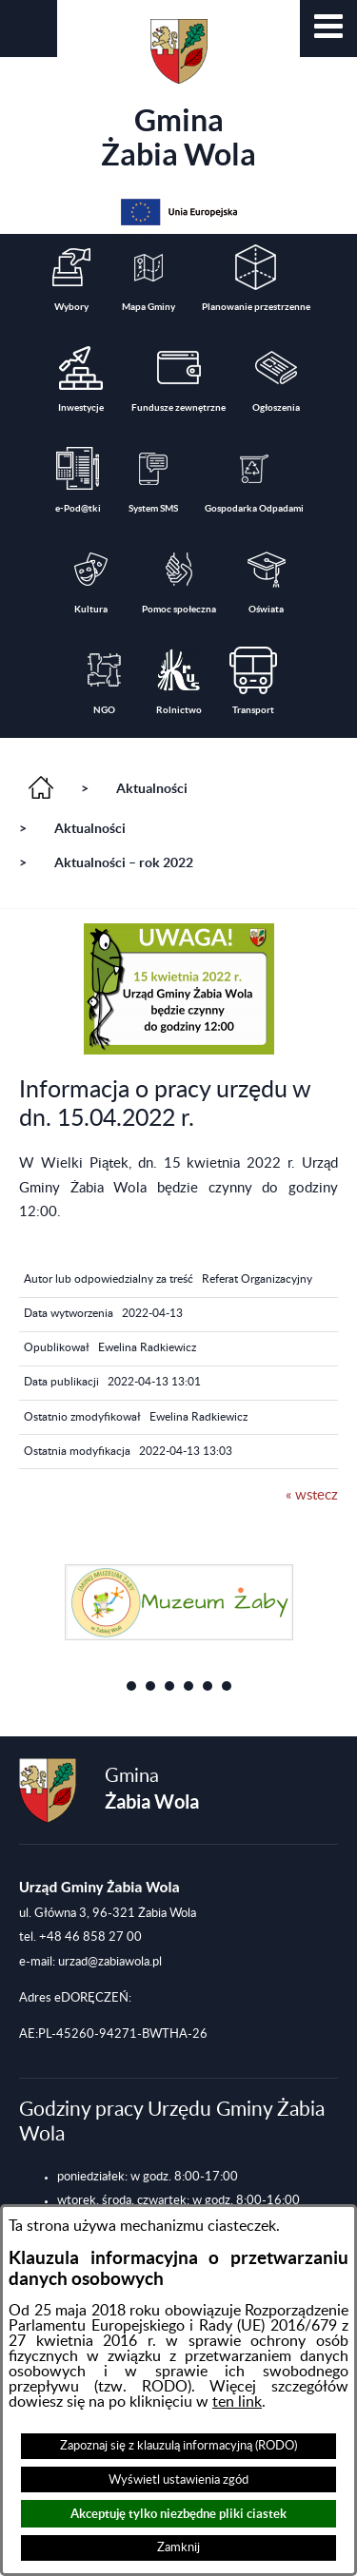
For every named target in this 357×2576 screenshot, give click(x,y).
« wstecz (312, 1495)
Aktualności (152, 788)
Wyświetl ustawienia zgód (178, 2480)
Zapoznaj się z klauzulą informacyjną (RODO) (178, 2445)
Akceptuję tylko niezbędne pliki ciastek (178, 2514)
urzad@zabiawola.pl (110, 1961)
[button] (328, 28)
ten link (237, 2402)
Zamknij (178, 2547)
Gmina (178, 95)
